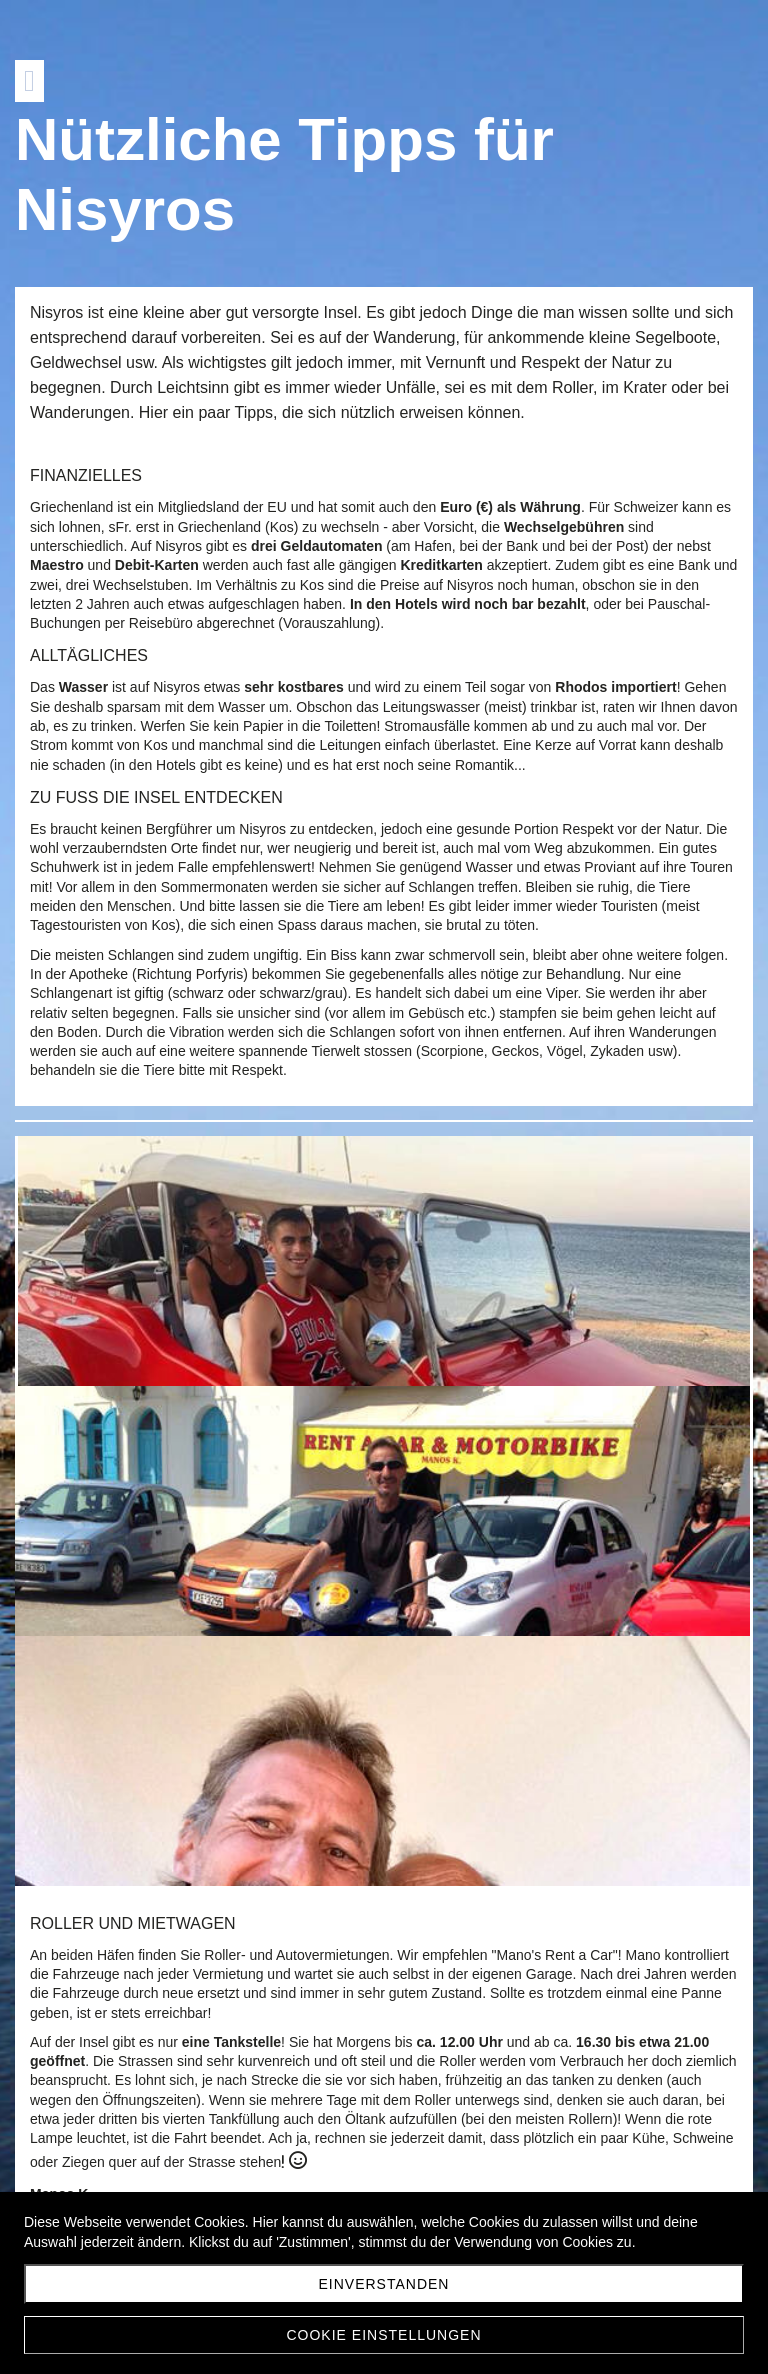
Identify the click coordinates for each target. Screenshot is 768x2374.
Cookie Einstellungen (383, 2335)
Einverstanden (384, 2284)
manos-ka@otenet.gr (144, 1809)
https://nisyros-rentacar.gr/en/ (181, 1829)
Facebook (76, 1849)
